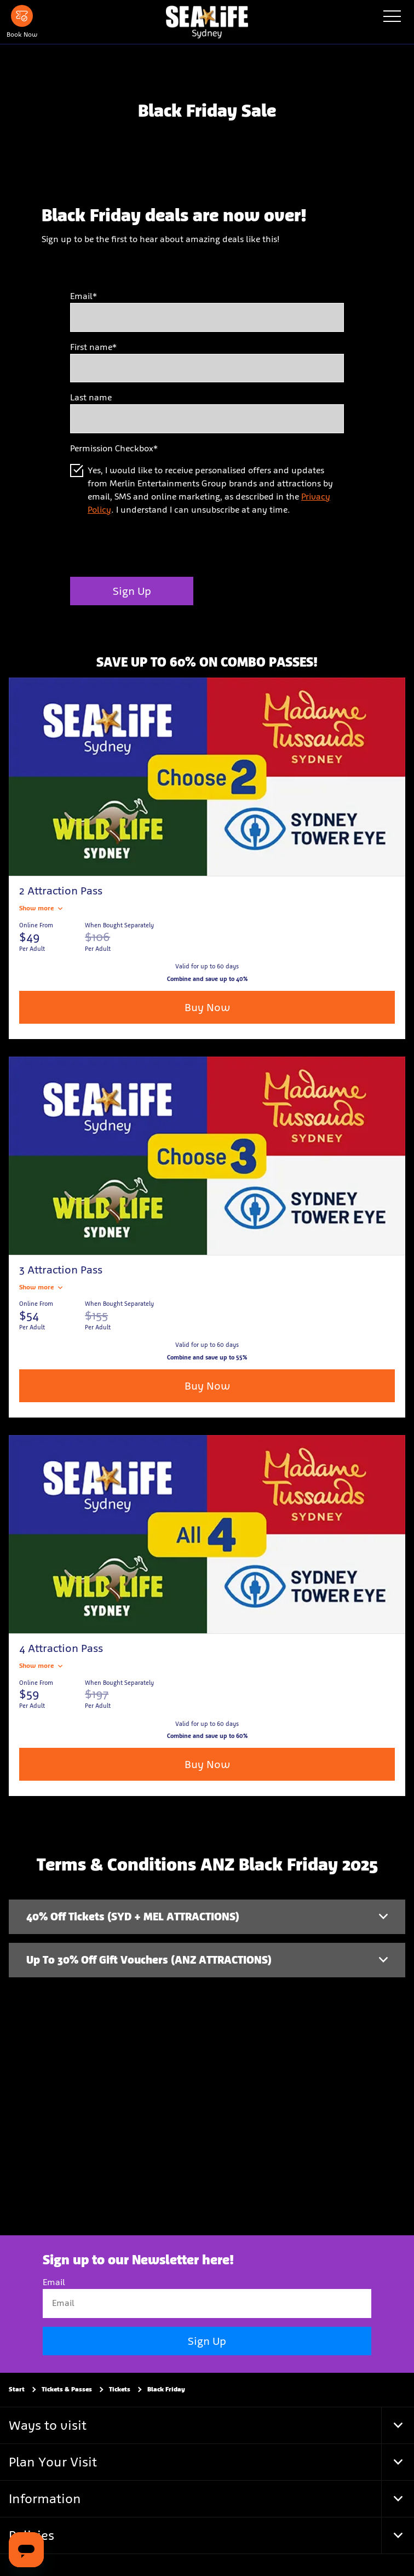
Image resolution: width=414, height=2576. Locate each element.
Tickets (119, 2389)
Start (17, 2389)
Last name (91, 397)
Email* (83, 296)
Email (54, 2282)
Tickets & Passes (67, 2389)
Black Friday (166, 2389)
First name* (93, 347)
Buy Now (207, 1007)
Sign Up (132, 591)
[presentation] (153, 546)
